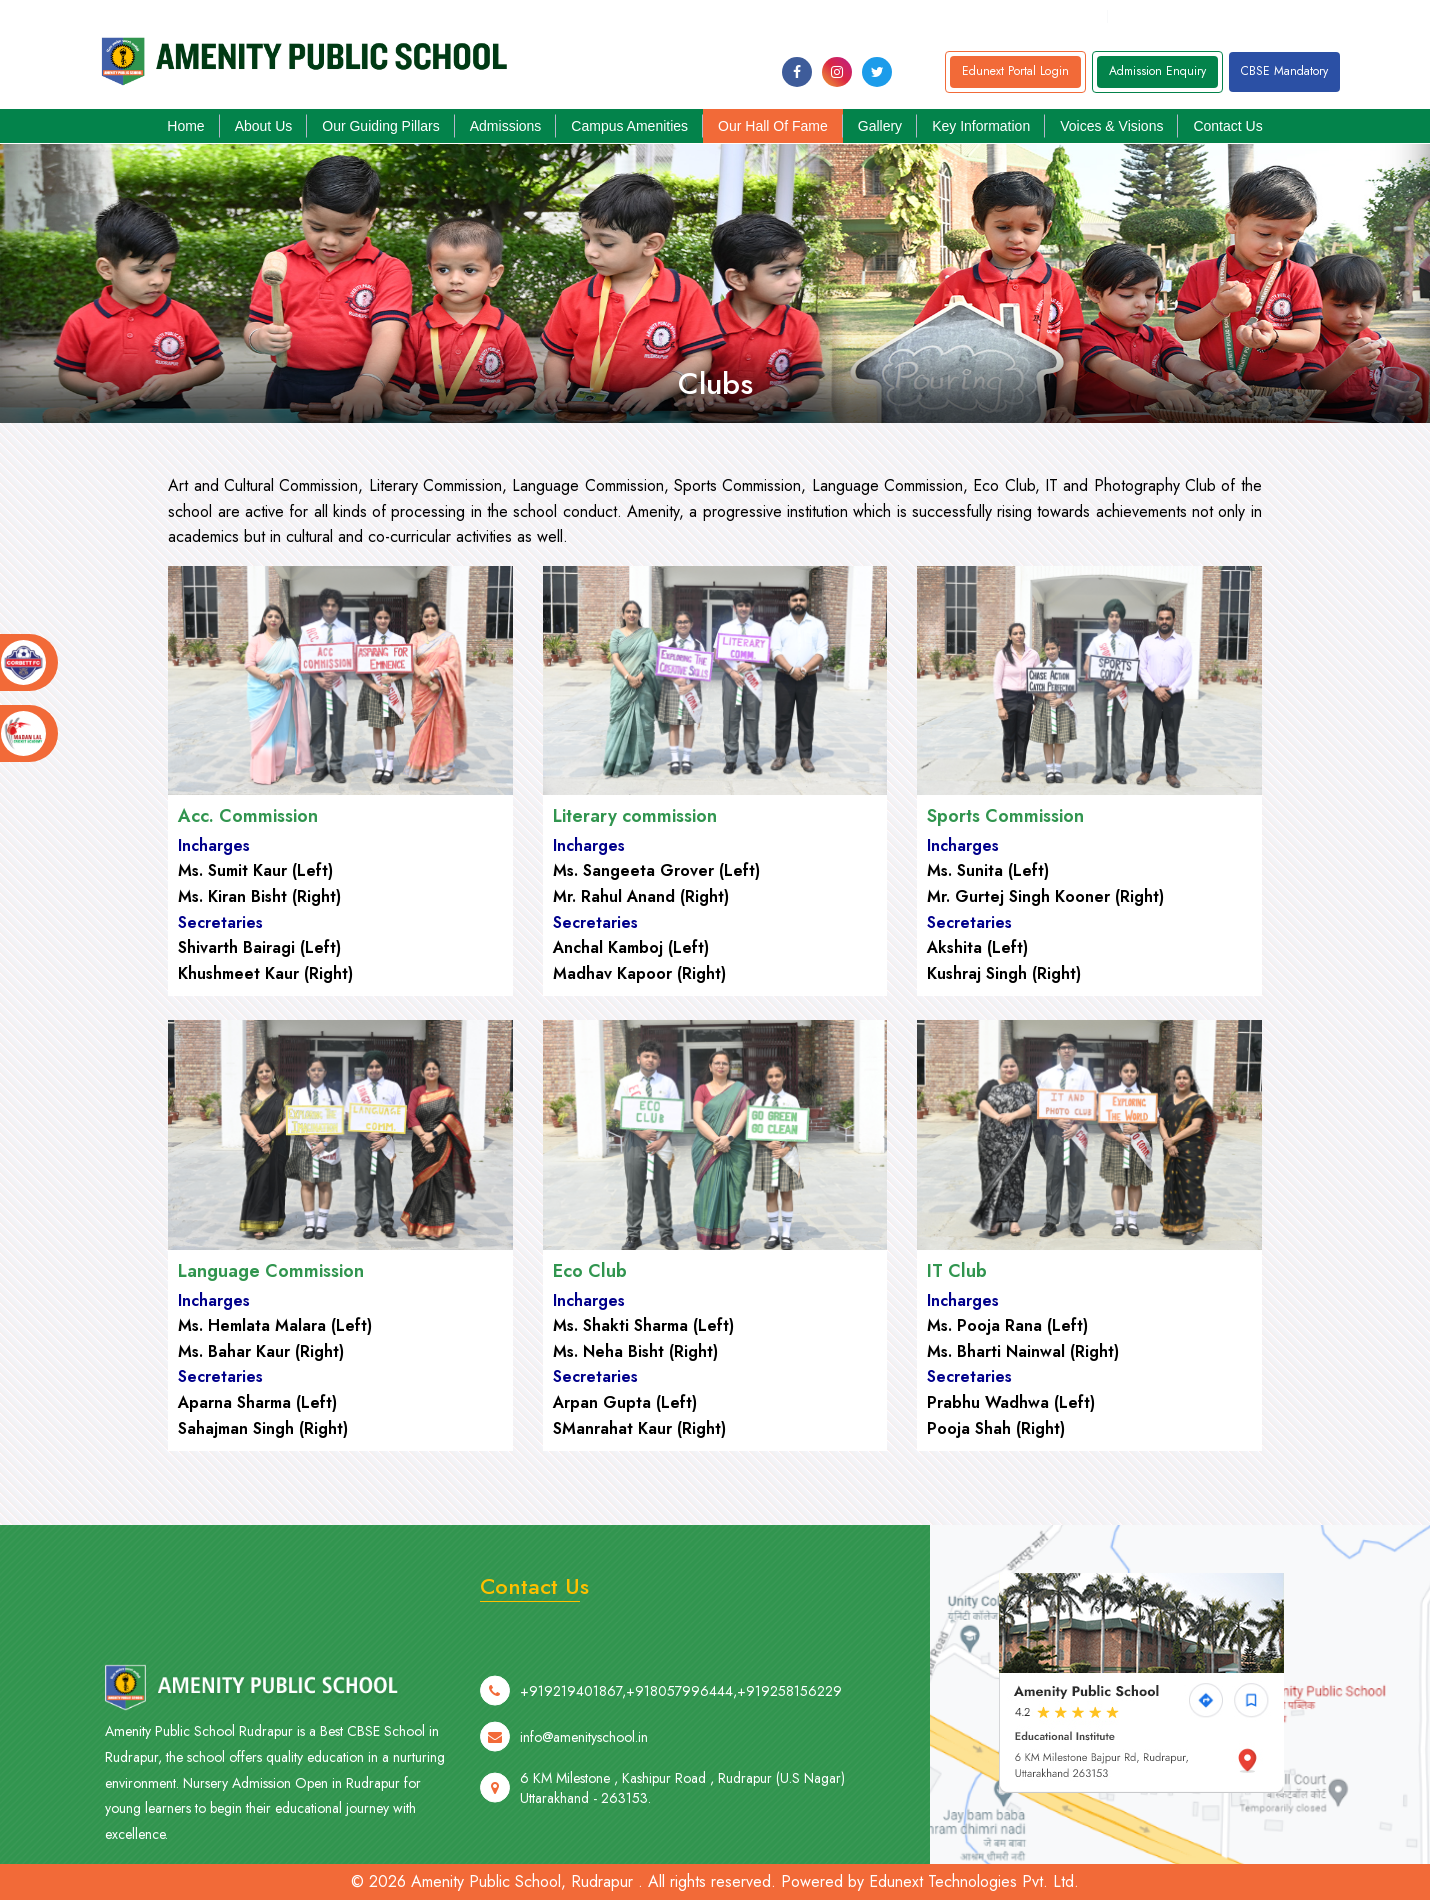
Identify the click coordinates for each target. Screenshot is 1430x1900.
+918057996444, (681, 1773)
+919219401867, (1273, 16)
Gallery (880, 126)
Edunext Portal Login (1015, 71)
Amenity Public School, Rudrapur (522, 1881)
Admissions (506, 126)
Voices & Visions (1111, 126)
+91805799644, (1172, 16)
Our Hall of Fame (773, 126)
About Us (264, 126)
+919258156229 (1369, 16)
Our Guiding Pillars (381, 126)
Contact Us (1227, 126)
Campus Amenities (629, 126)
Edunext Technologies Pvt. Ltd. (974, 1881)
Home (185, 126)
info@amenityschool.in (1029, 16)
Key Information (981, 126)
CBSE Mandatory (1284, 71)
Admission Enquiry (1157, 71)
